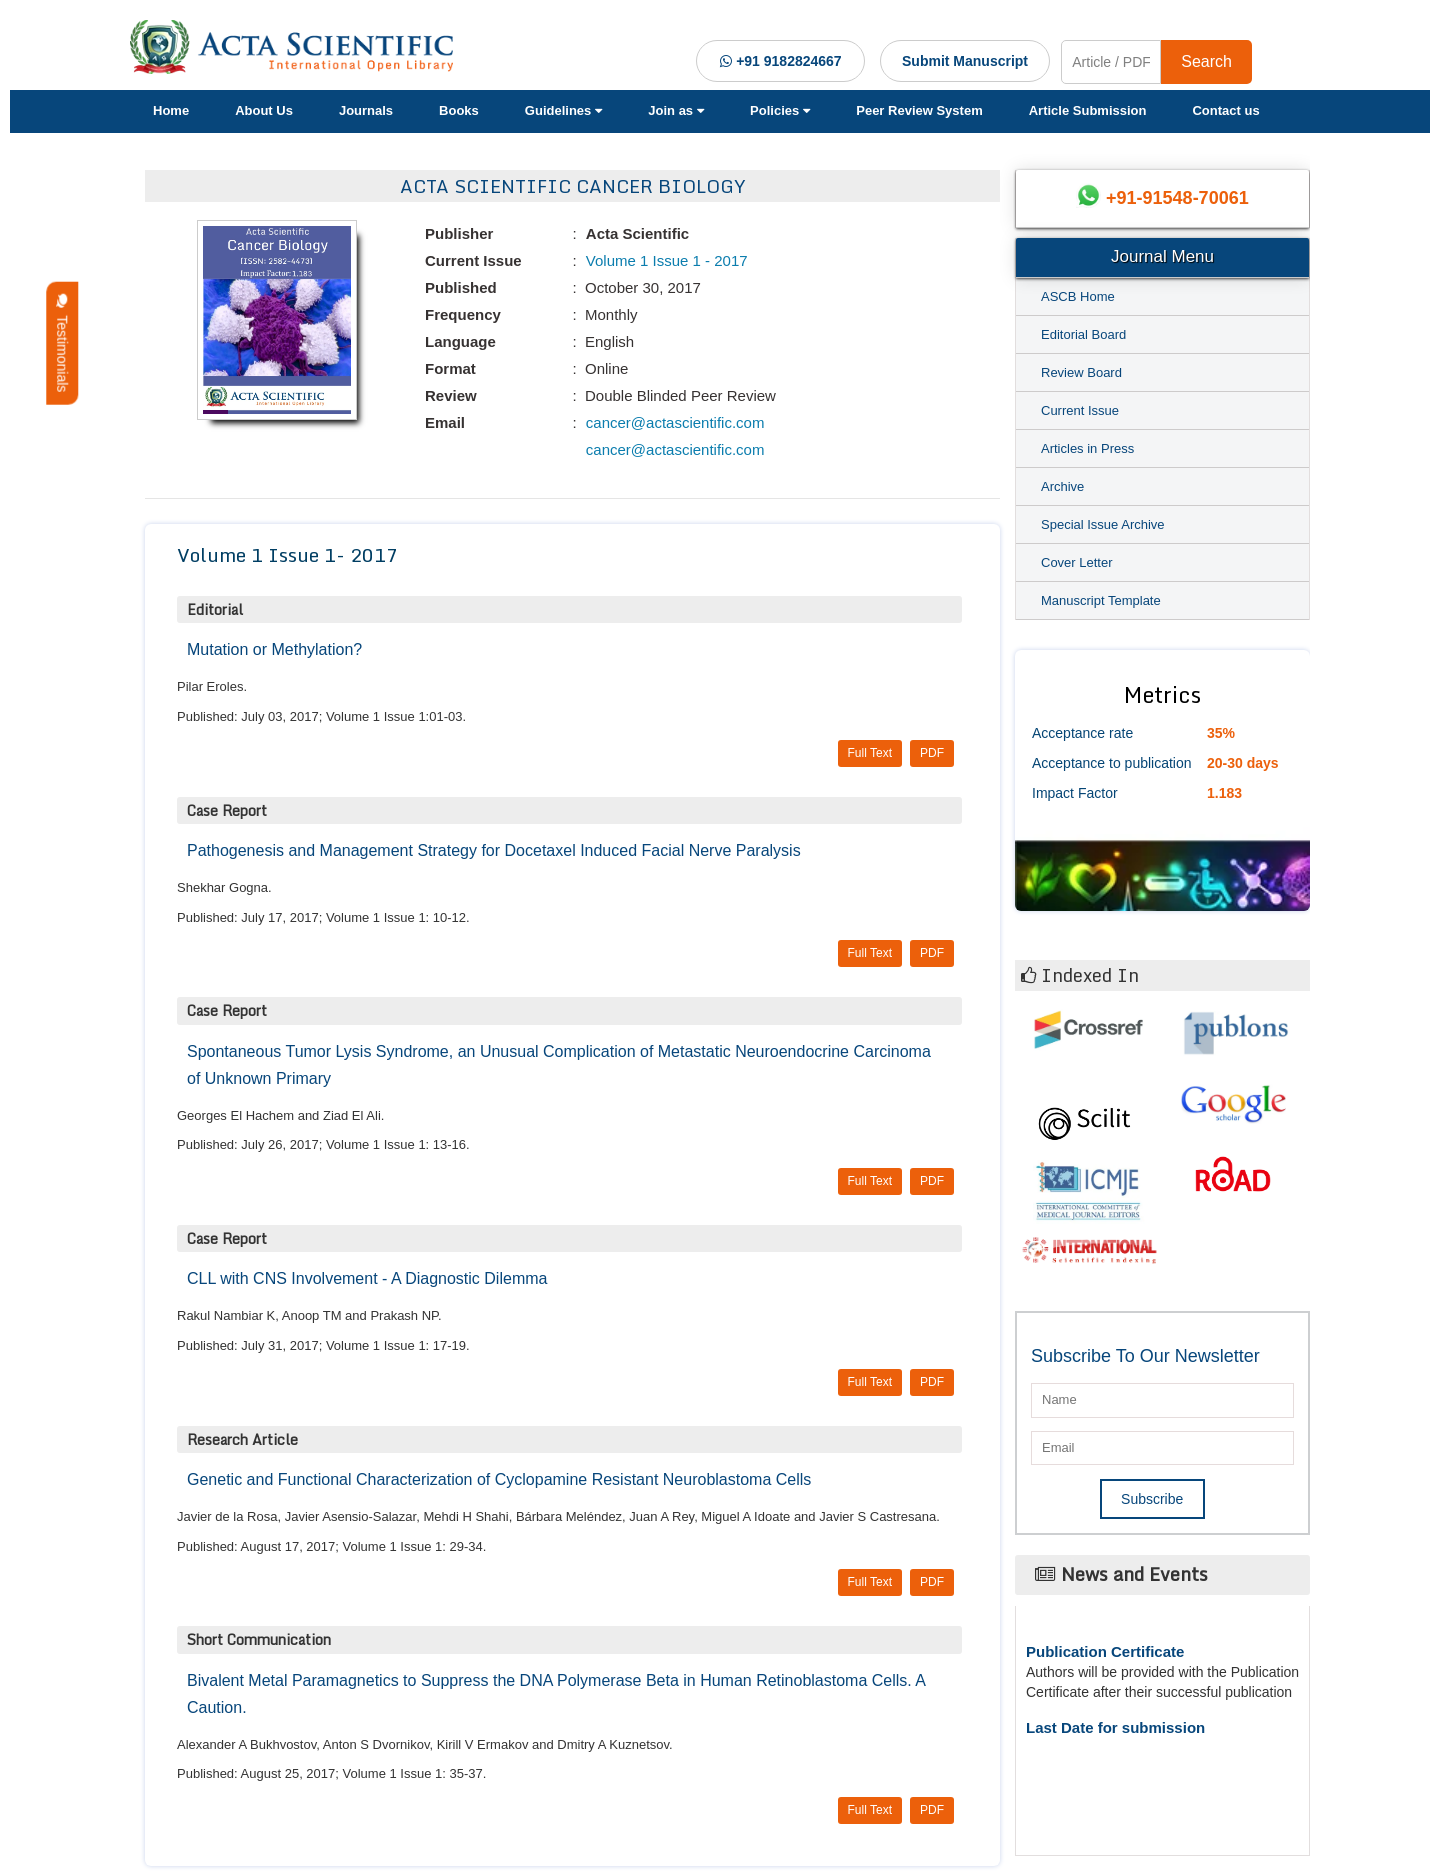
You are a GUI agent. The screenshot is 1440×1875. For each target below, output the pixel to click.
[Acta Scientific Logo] (299, 47)
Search (1206, 61)
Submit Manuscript (965, 61)
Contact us (1225, 110)
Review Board (1081, 372)
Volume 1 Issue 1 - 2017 (665, 260)
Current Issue (1080, 410)
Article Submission (1088, 110)
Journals (366, 110)
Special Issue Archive (1103, 524)
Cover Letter (1077, 562)
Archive (1062, 486)
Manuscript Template (1101, 600)
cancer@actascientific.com (673, 422)
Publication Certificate (1105, 1651)
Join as (676, 110)
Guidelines (563, 110)
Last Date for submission (1115, 1727)
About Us (264, 110)
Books (459, 110)
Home (171, 110)
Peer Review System (919, 110)
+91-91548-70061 (1177, 198)
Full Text (870, 753)
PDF (932, 753)
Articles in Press (1087, 448)
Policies (780, 110)
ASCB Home (1078, 296)
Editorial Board (1083, 334)
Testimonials (62, 343)
